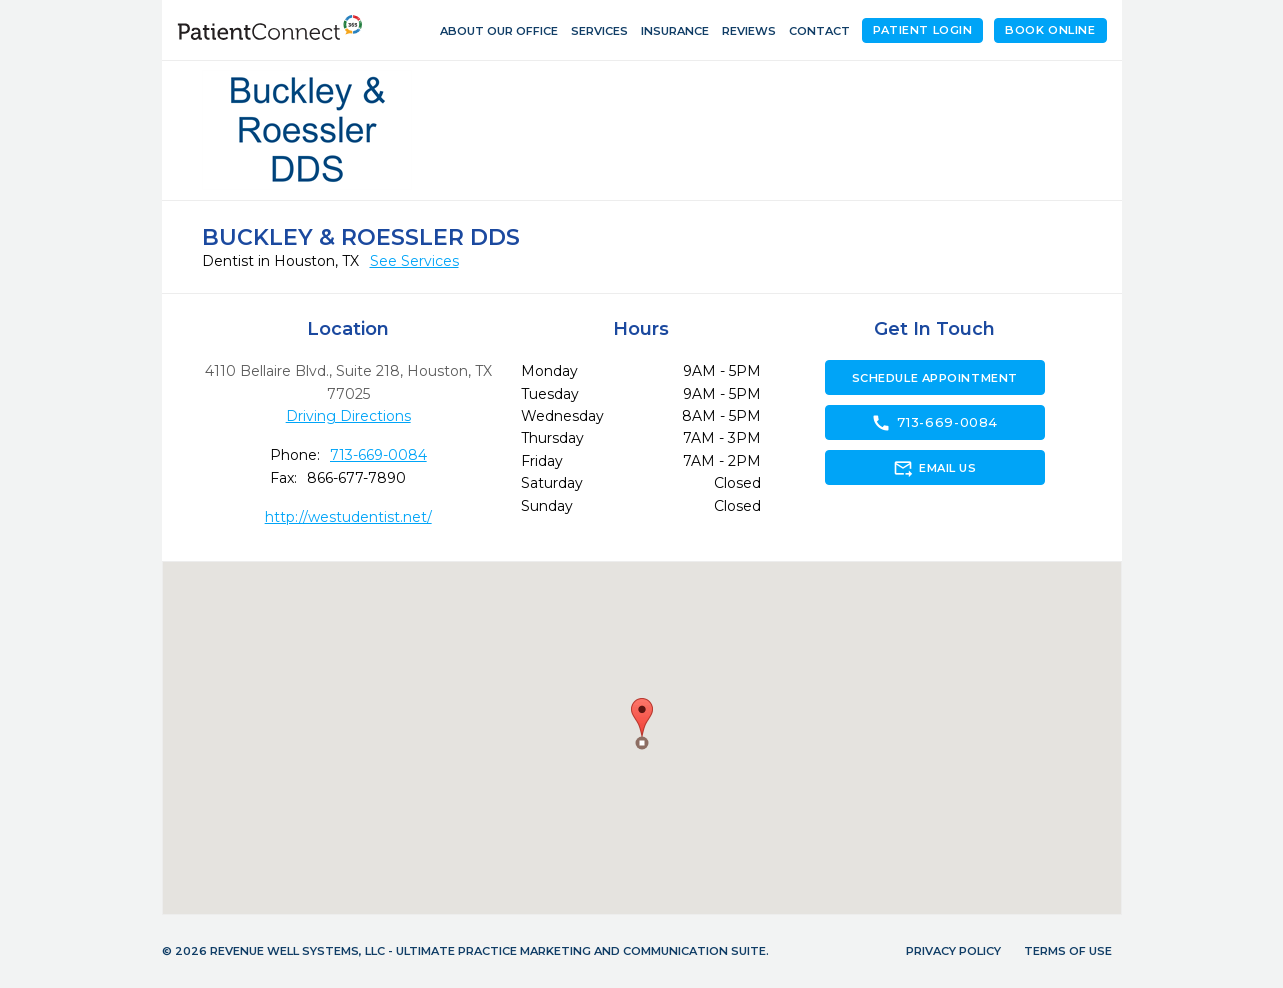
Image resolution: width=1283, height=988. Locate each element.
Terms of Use (1068, 951)
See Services (414, 261)
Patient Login (922, 30)
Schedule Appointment (935, 378)
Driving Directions (348, 416)
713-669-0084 (378, 455)
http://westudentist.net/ (348, 517)
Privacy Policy (953, 951)
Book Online (1050, 30)
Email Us (934, 468)
